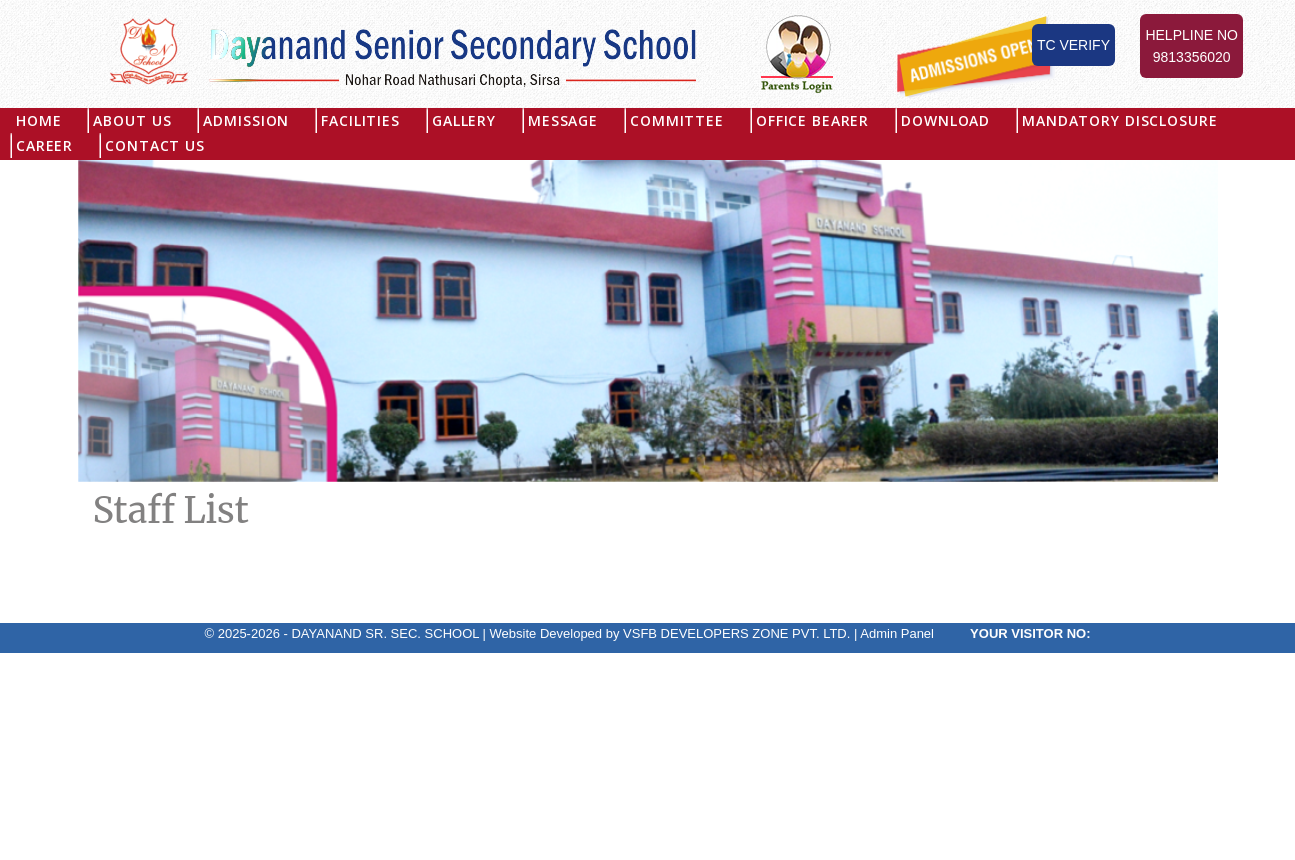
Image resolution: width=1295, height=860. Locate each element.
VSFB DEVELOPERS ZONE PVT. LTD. (736, 633)
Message (563, 120)
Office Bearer (812, 120)
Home (38, 120)
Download (945, 120)
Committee (677, 120)
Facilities (360, 120)
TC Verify (1073, 45)
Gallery (464, 120)
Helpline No (1191, 47)
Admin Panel (897, 633)
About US (132, 120)
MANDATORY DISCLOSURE (1119, 120)
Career (44, 145)
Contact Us (155, 145)
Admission (246, 120)
